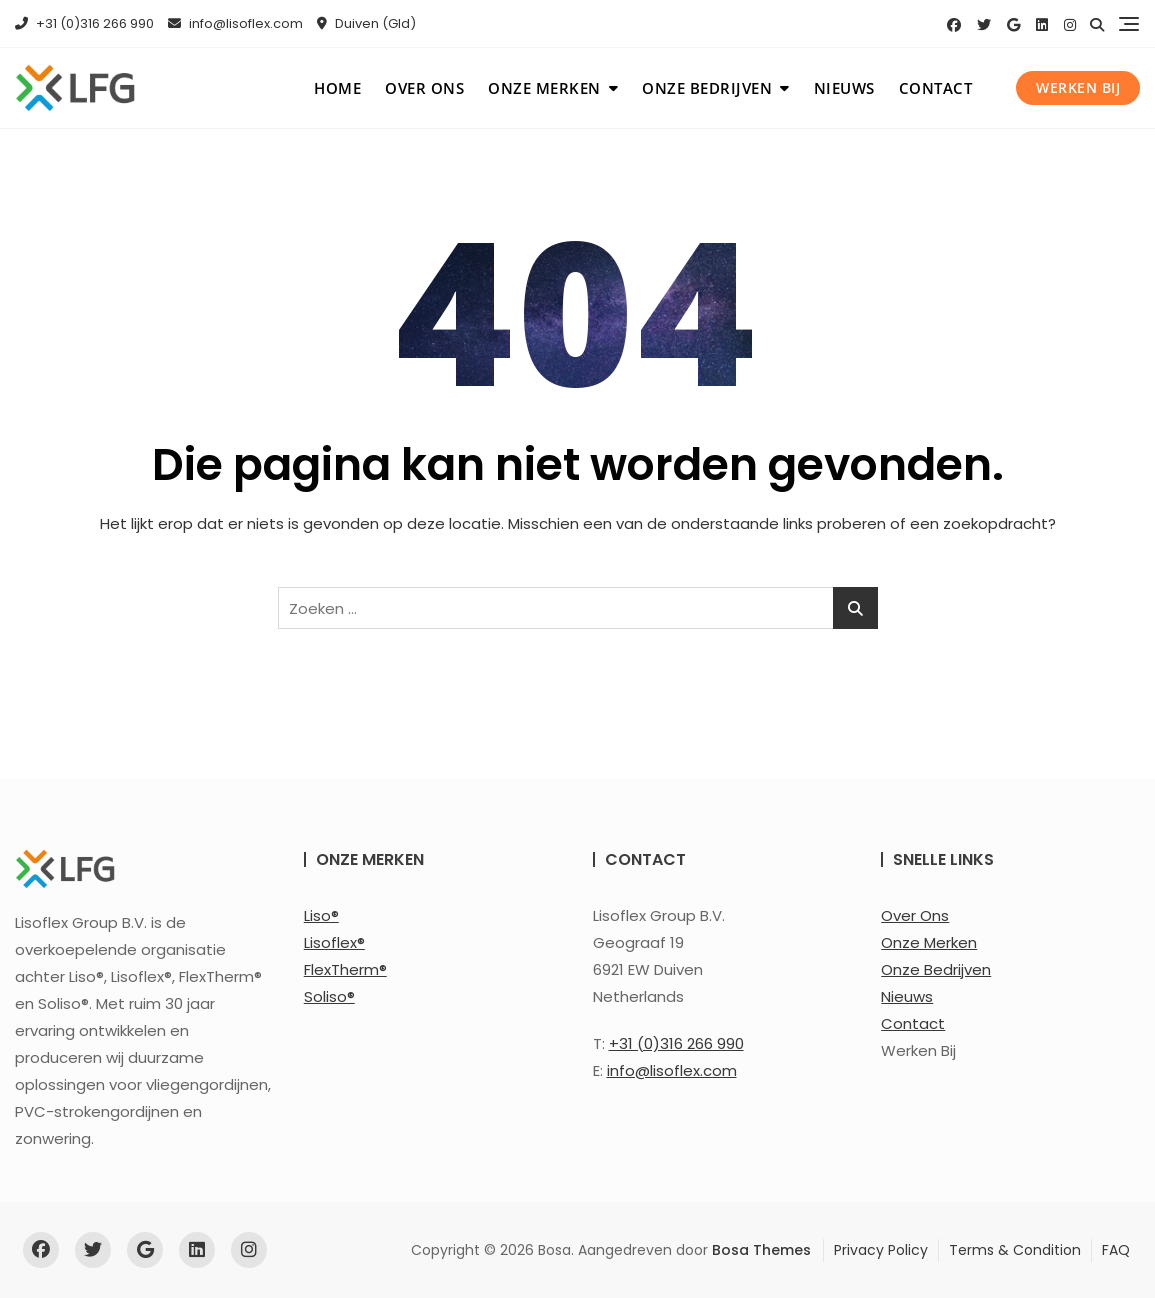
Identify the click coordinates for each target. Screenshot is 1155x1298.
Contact (936, 88)
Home (337, 88)
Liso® (321, 915)
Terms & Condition (1015, 1250)
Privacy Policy (881, 1250)
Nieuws (844, 88)
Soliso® (329, 996)
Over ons (424, 88)
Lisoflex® (334, 942)
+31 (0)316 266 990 (84, 23)
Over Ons (915, 915)
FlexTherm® (345, 969)
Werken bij (1078, 87)
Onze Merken (929, 942)
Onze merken (544, 88)
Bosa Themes (761, 1250)
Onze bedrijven (707, 88)
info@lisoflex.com (235, 23)
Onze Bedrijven (936, 969)
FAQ (1116, 1250)
